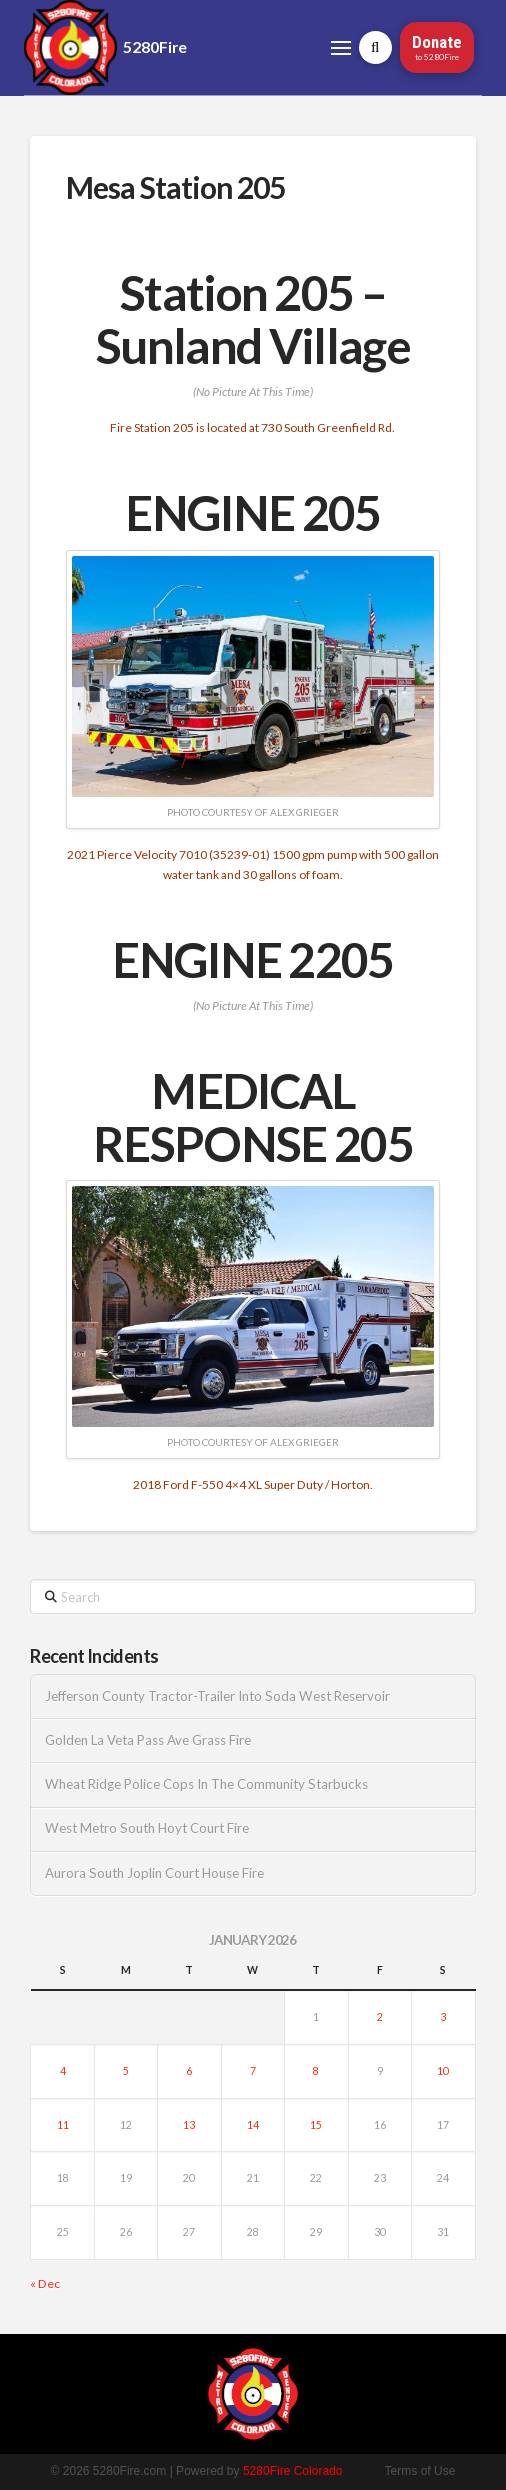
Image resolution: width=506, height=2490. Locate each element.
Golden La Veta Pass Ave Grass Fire (148, 1740)
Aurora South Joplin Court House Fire (154, 1873)
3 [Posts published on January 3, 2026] (443, 2017)
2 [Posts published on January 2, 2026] (380, 2017)
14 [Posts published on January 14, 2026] (253, 2125)
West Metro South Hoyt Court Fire (147, 1828)
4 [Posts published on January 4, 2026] (63, 2071)
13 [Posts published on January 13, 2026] (189, 2125)
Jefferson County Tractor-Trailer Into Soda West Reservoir (217, 1696)
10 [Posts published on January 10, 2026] (443, 2071)
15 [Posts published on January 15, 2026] (316, 2125)
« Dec (45, 2283)
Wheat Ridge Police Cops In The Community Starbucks (206, 1784)
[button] (341, 48)
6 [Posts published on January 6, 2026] (189, 2071)
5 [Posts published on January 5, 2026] (126, 2071)
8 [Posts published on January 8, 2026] (316, 2071)
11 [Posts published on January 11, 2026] (63, 2125)
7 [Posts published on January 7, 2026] (253, 2071)
